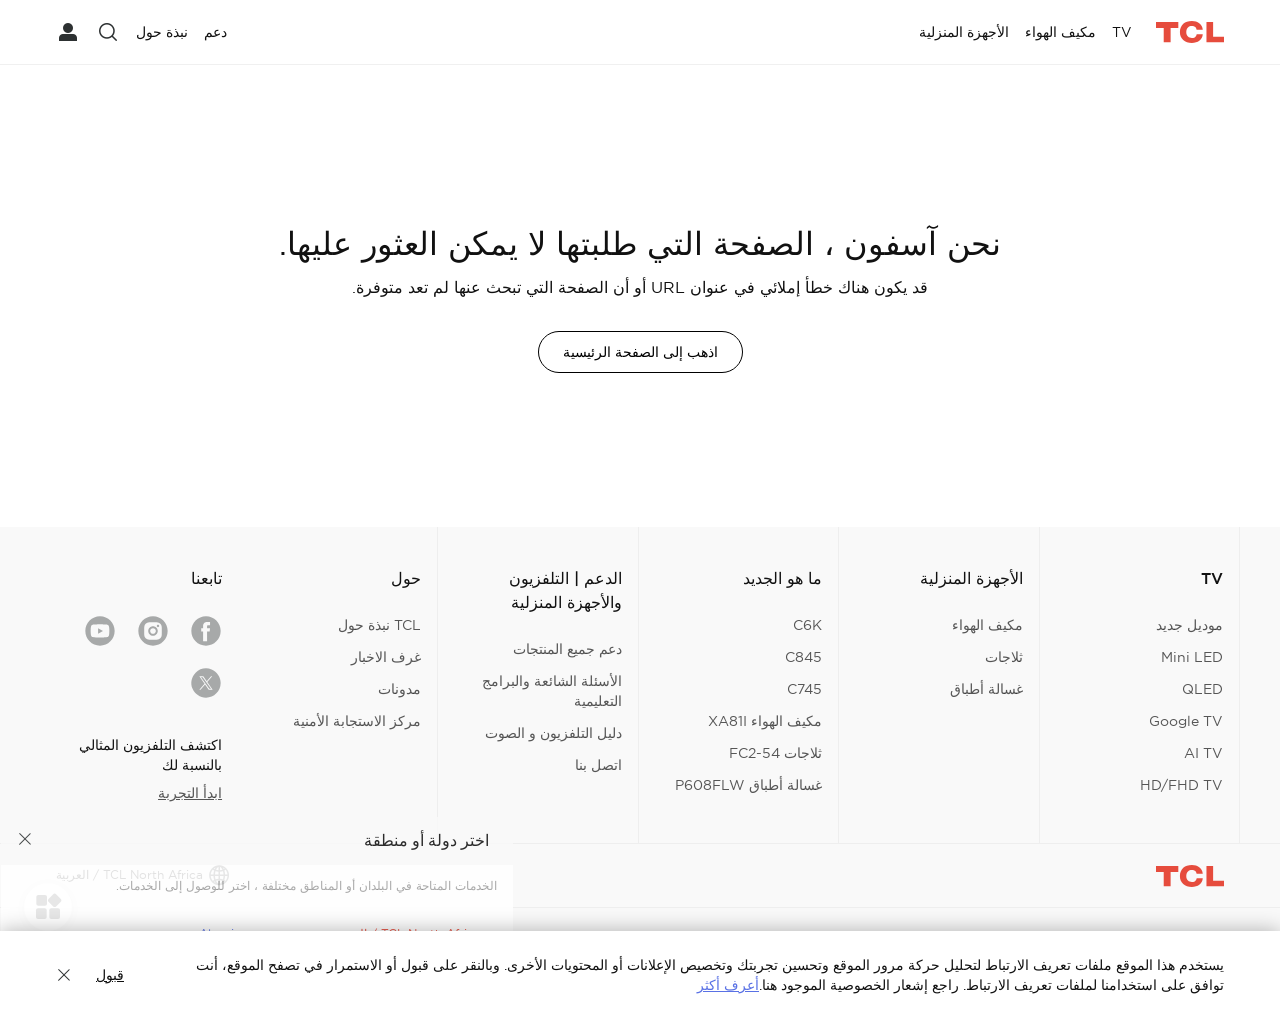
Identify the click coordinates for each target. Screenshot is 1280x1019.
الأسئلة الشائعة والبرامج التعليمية (552, 691)
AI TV (1203, 753)
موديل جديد (1189, 625)
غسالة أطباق (986, 689)
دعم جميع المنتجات (567, 649)
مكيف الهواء (987, 625)
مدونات (399, 689)
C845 (803, 657)
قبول (110, 975)
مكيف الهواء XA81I (765, 721)
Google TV (1186, 721)
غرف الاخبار (386, 657)
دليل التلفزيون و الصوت (553, 733)
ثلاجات (1004, 657)
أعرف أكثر (728, 985)
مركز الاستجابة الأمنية (357, 721)
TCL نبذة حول (379, 625)
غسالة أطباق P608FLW (748, 785)
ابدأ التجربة (190, 793)
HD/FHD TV (1181, 785)
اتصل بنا (598, 765)
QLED (1202, 689)
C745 (804, 689)
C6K (807, 625)
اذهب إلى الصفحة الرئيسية (640, 352)
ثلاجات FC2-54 (775, 753)
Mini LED (1192, 657)
